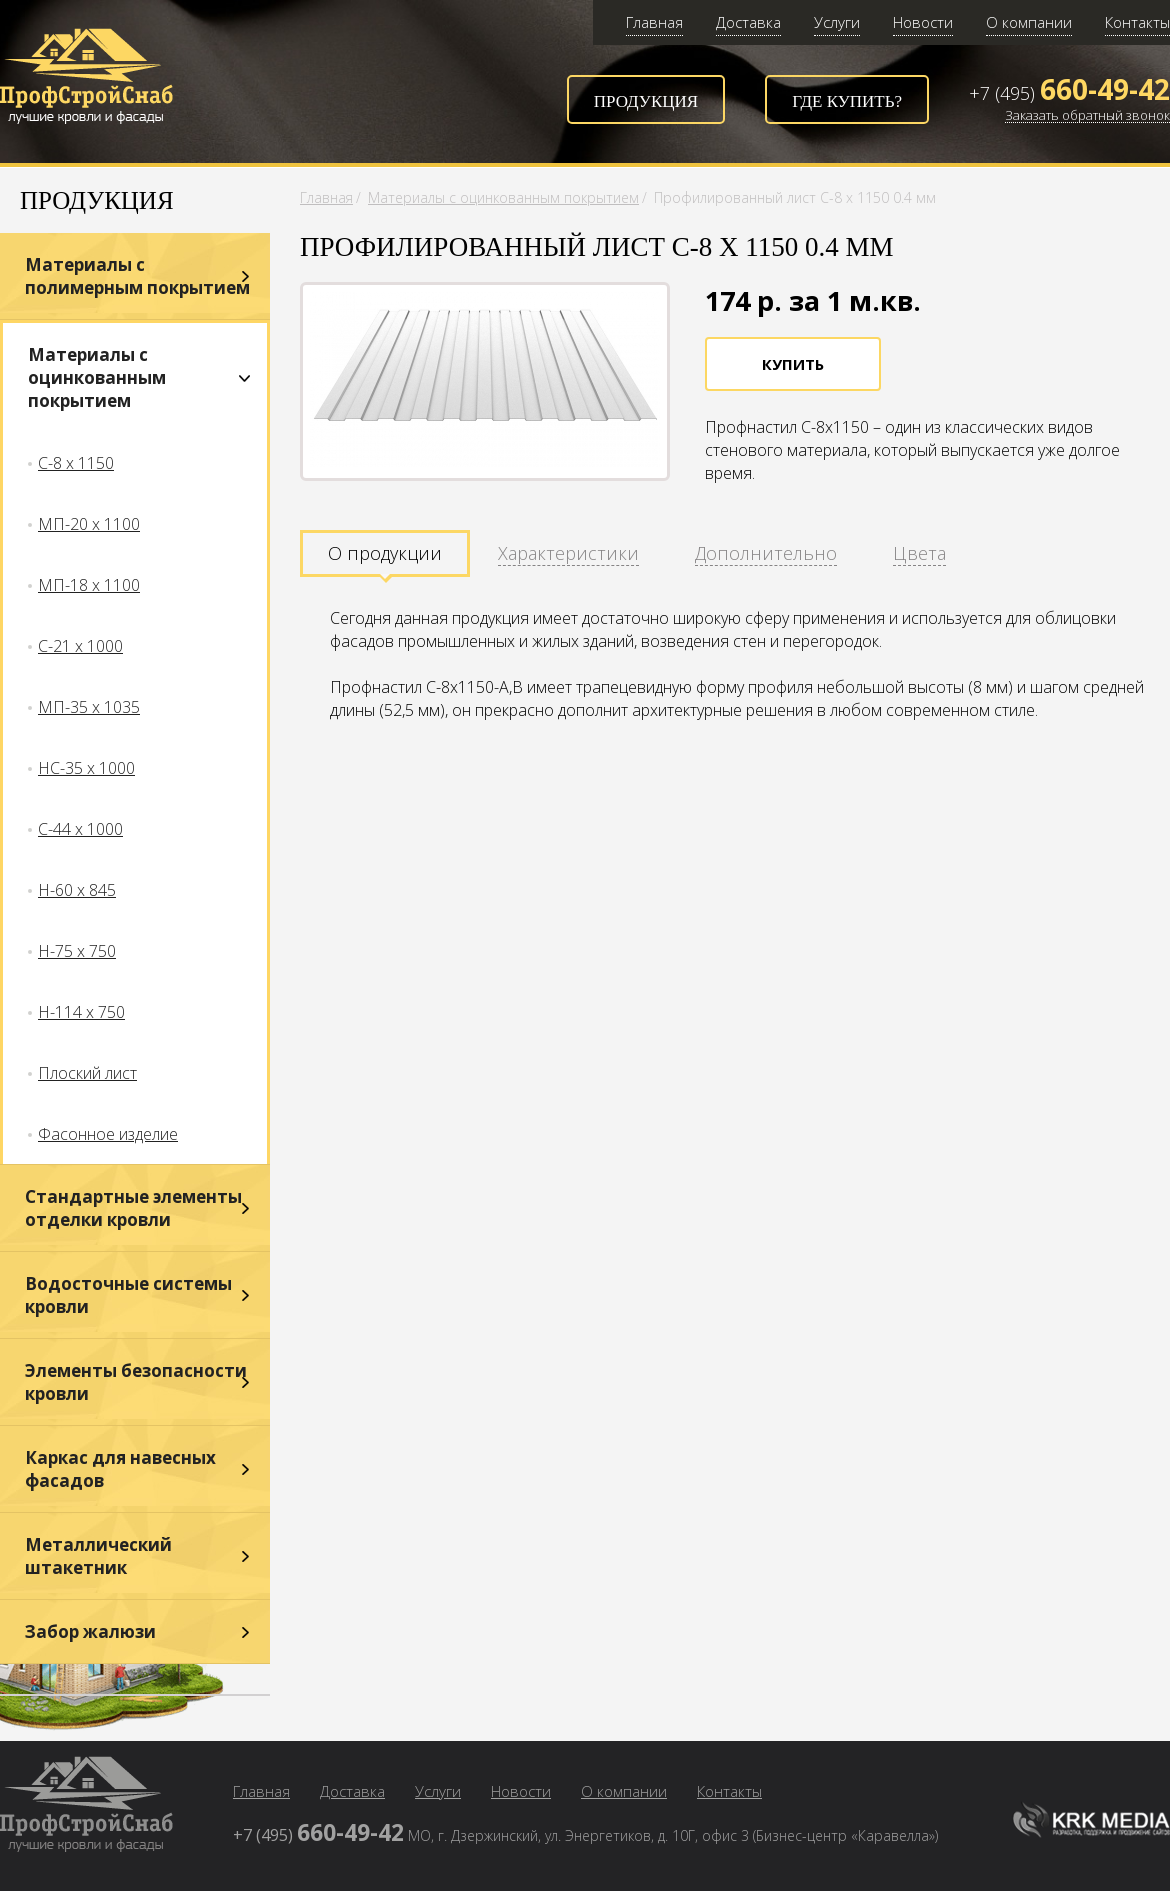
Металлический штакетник (98, 1556)
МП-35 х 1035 (89, 707)
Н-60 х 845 (77, 890)
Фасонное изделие (108, 1134)
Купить (793, 364)
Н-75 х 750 (77, 951)
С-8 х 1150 (76, 463)
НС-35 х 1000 (86, 768)
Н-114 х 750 (81, 1012)
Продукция (646, 101)
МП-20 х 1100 (89, 524)
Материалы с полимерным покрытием (137, 276)
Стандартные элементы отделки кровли (133, 1208)
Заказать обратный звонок (1087, 116)
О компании (1029, 22)
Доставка (748, 22)
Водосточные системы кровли (128, 1295)
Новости (923, 22)
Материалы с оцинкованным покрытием (97, 377)
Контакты (1137, 22)
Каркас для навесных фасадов (120, 1469)
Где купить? (847, 101)
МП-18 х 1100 (89, 585)
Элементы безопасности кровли (136, 1382)
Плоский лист (87, 1073)
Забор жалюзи (90, 1631)
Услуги (837, 22)
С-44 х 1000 (80, 829)
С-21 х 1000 (80, 646)
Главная (654, 22)
